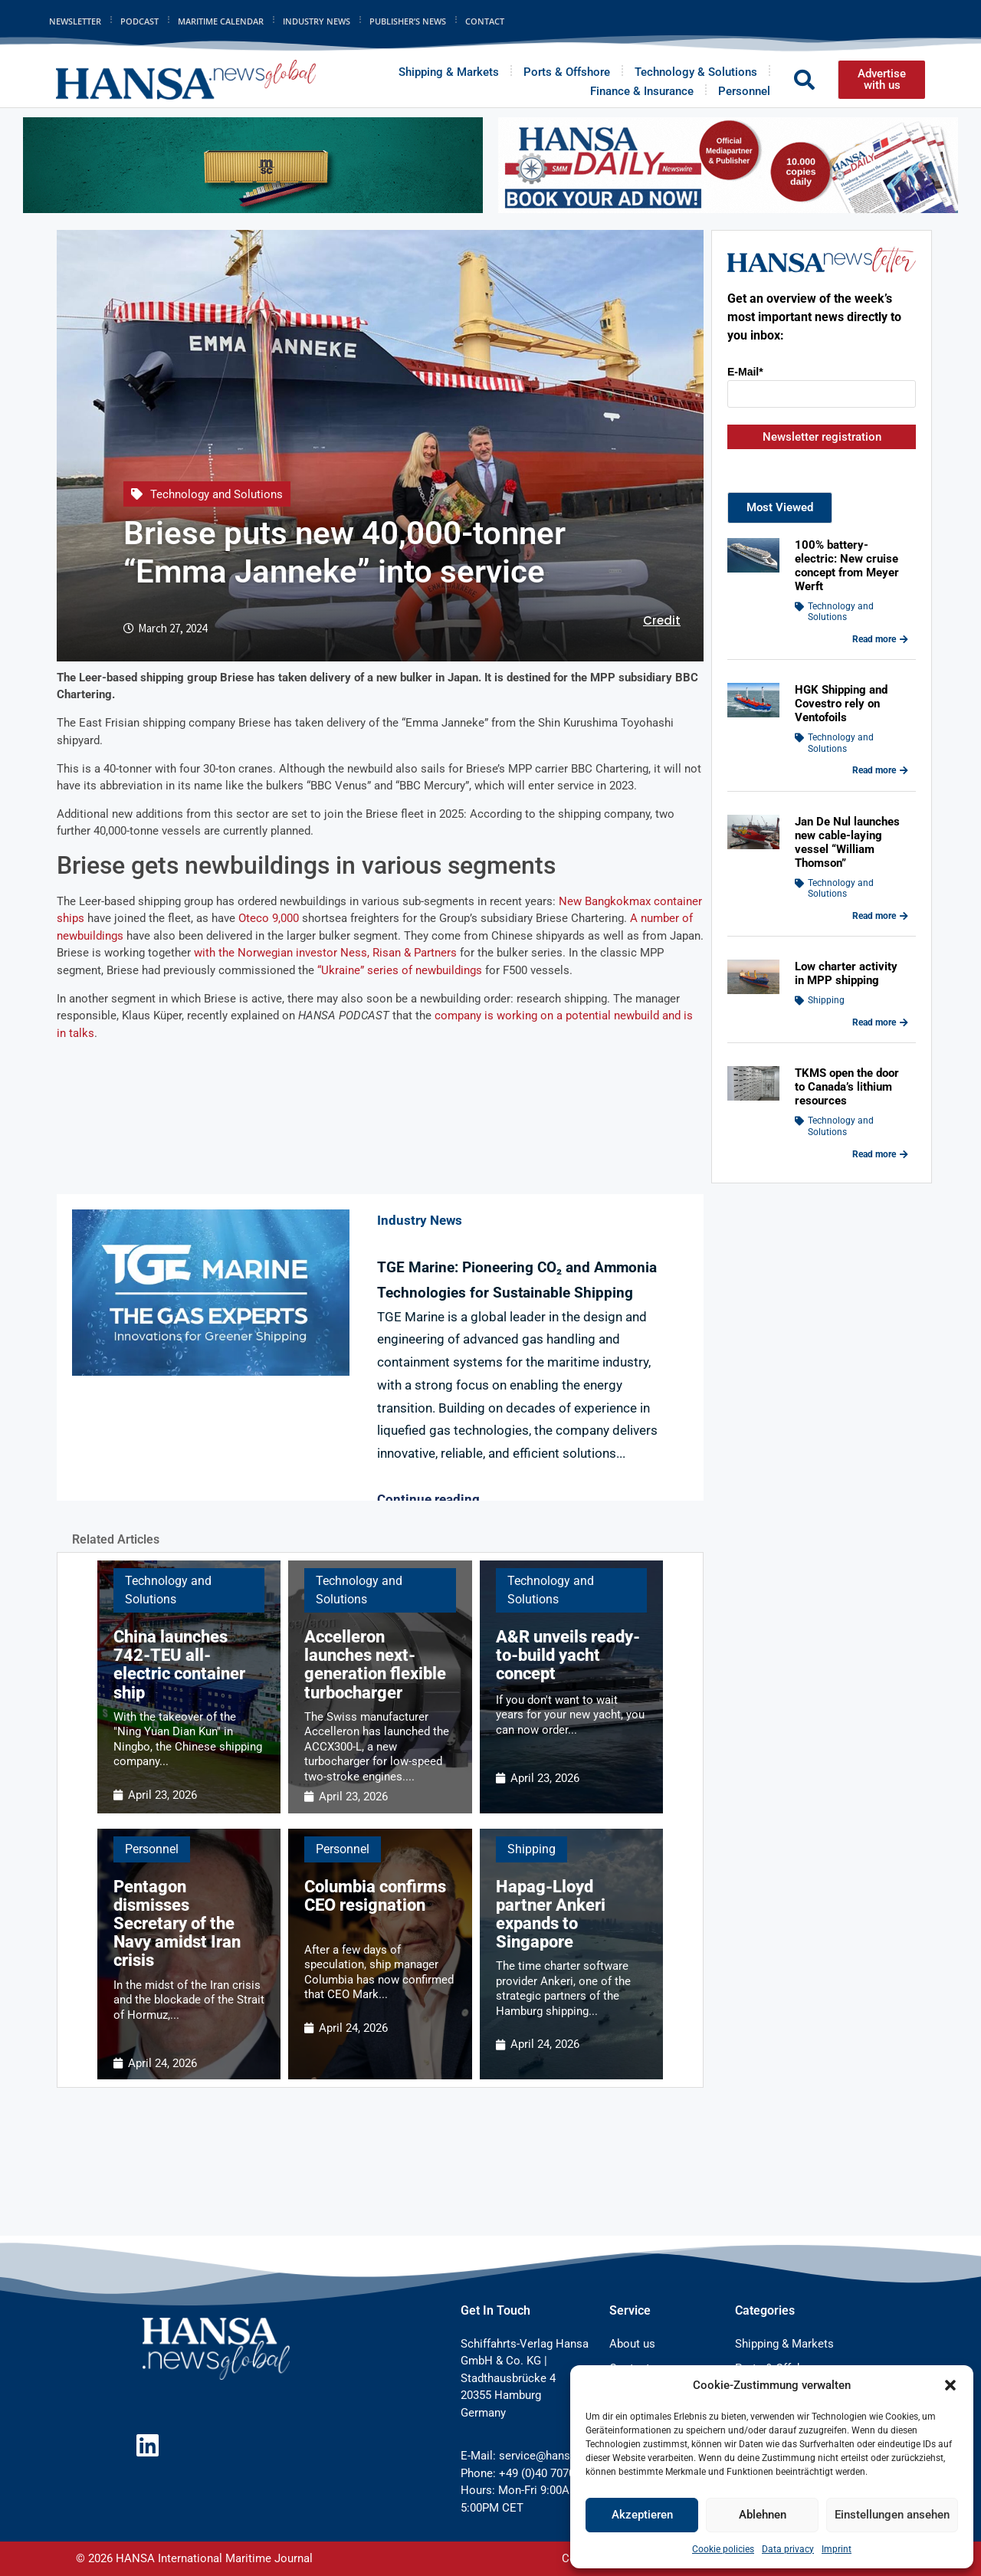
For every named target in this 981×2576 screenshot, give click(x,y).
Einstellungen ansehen (892, 2515)
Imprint (836, 2549)
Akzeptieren (642, 2515)
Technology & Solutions (696, 72)
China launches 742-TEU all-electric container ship (179, 1664)
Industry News (316, 21)
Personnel (744, 91)
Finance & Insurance (642, 91)
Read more (880, 639)
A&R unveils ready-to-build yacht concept (568, 1655)
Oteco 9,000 (268, 918)
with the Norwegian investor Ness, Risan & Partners (324, 953)
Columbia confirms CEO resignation (375, 1896)
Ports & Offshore (566, 72)
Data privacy (788, 2549)
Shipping (531, 1849)
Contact (484, 21)
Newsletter (75, 21)
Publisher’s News (407, 21)
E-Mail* (745, 372)
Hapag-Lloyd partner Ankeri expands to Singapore (550, 1914)
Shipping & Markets (449, 72)
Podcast (139, 21)
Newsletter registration (822, 437)
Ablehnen (762, 2515)
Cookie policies (723, 2549)
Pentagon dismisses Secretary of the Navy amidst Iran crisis (177, 1924)
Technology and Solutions (216, 494)
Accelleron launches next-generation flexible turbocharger (375, 1664)
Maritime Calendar (221, 21)
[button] (950, 2385)
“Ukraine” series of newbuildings (399, 970)
